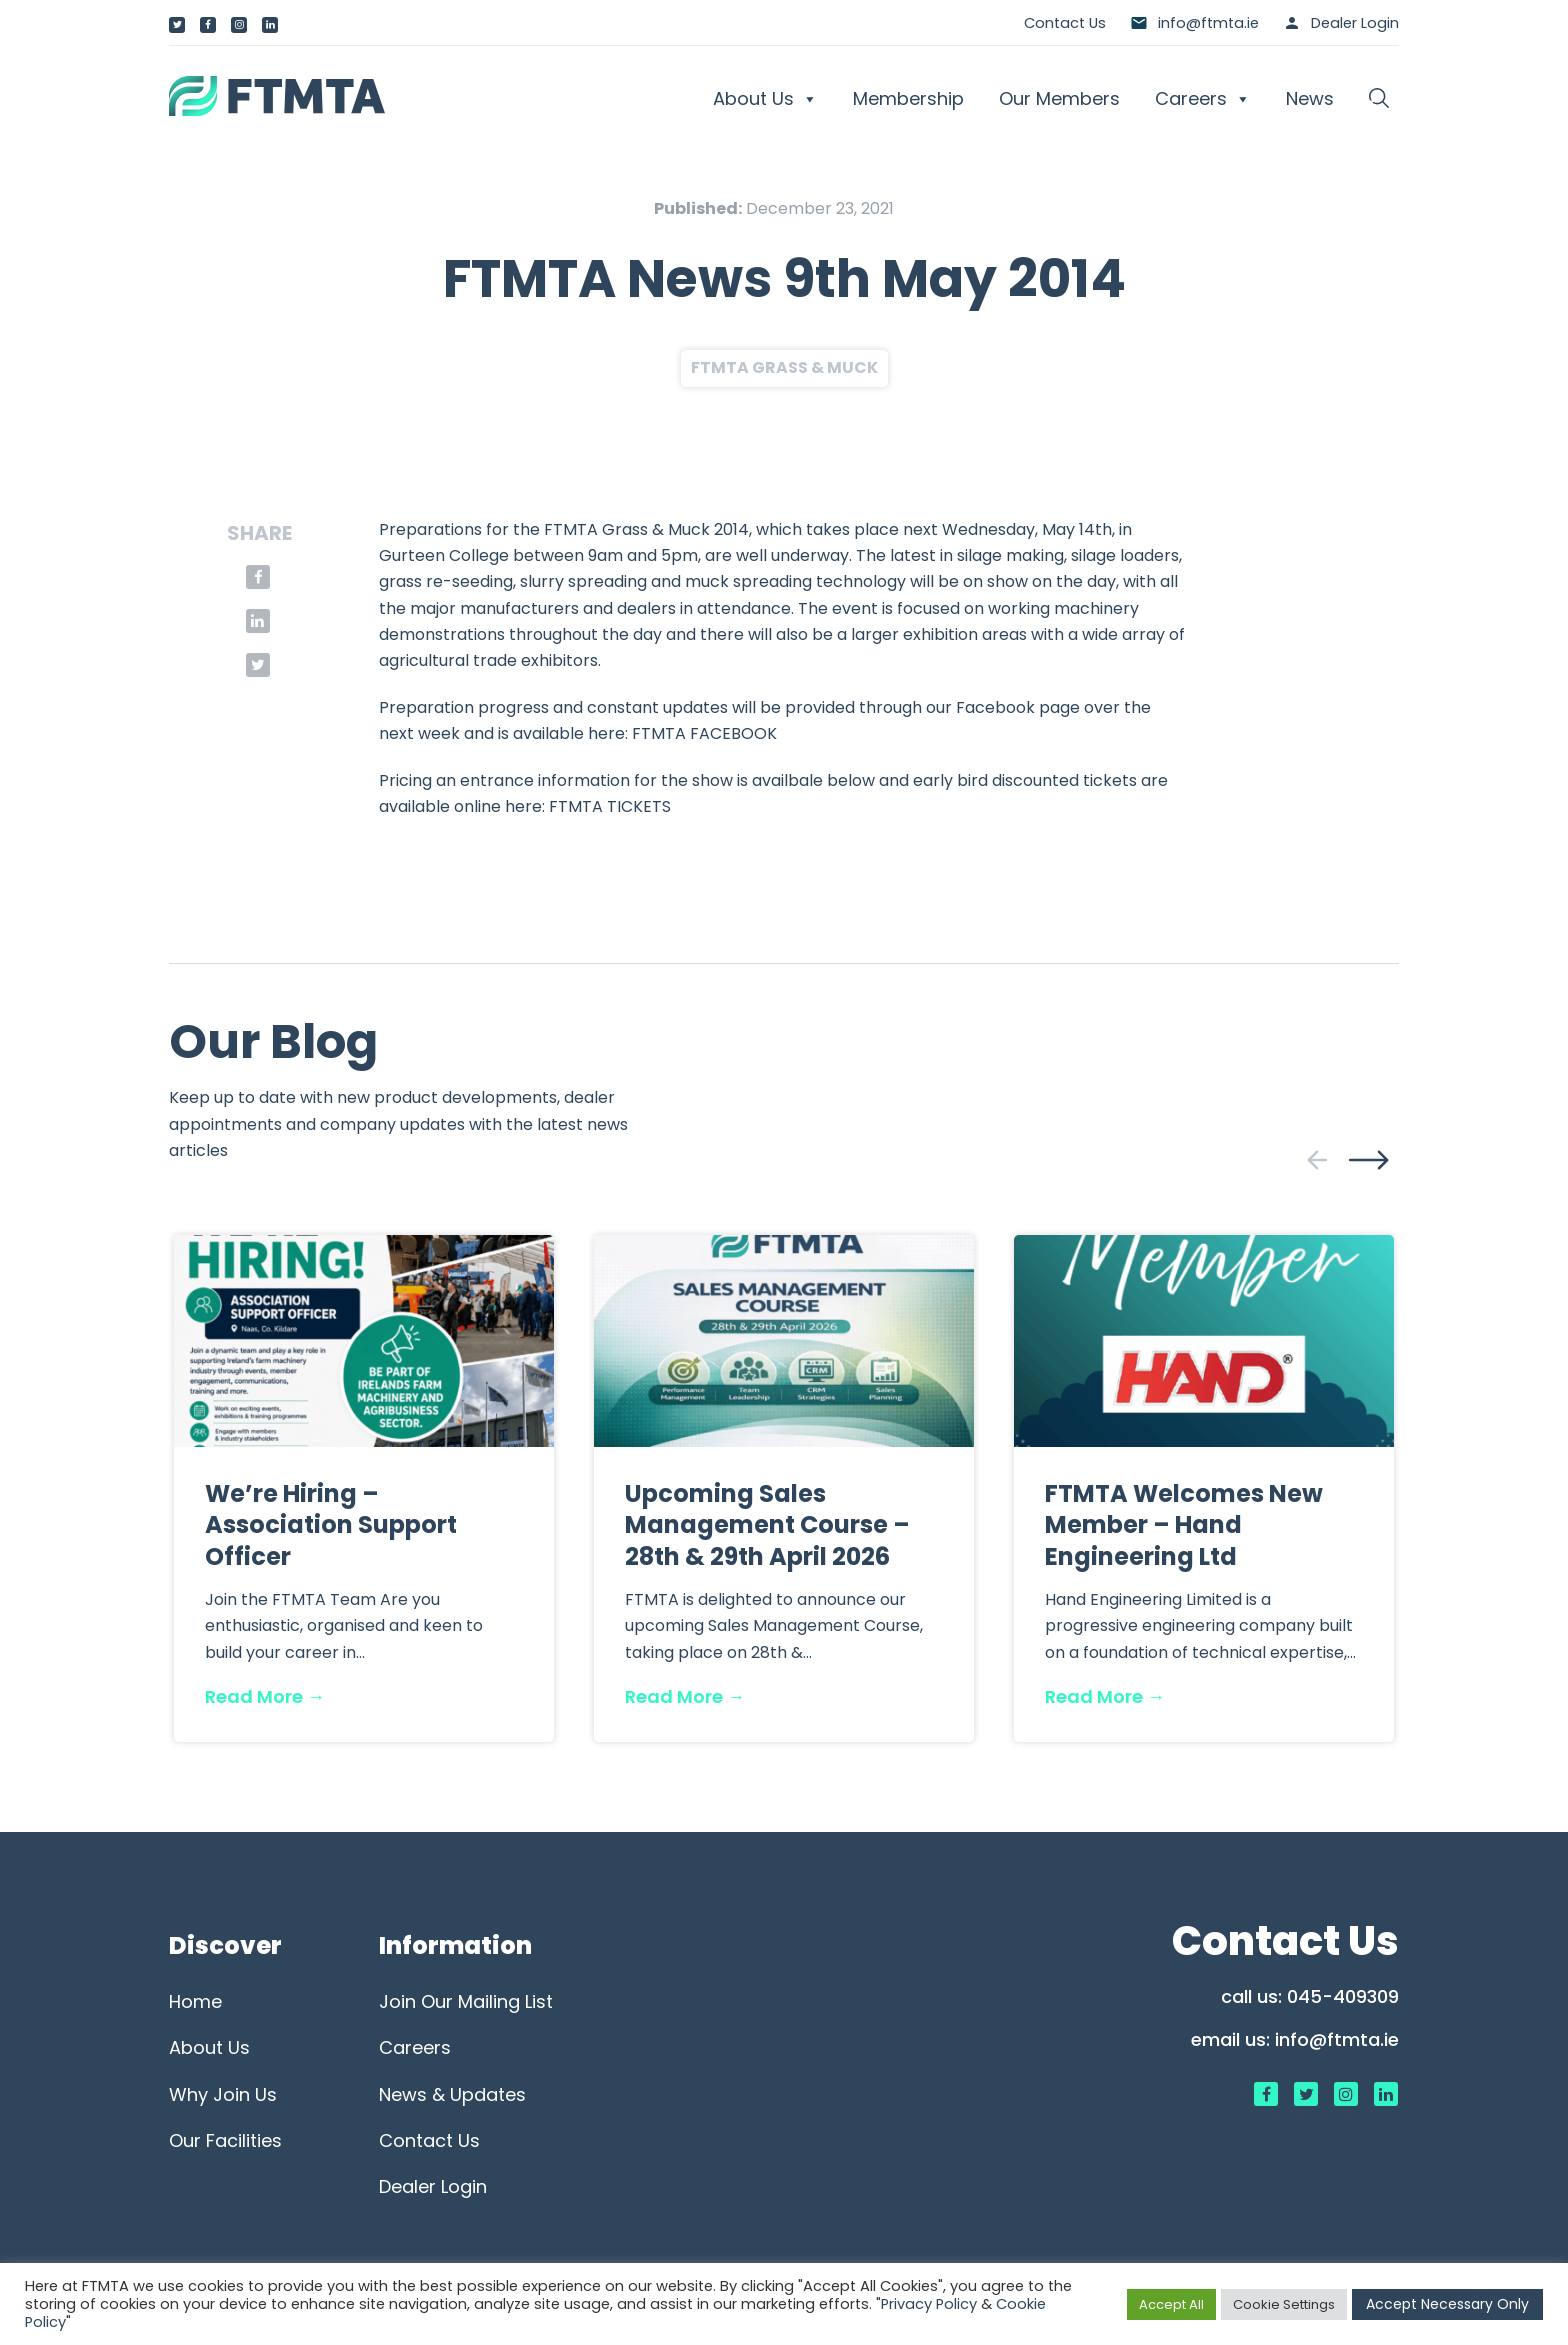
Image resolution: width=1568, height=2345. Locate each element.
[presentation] (1317, 1160)
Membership (908, 98)
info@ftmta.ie (1337, 2039)
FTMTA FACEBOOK (704, 733)
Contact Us (1065, 23)
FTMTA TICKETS (610, 806)
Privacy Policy (929, 2304)
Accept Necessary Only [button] (1447, 2304)
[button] (1379, 99)
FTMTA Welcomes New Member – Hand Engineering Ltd (1184, 1524)
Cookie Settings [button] (1284, 2304)
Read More (265, 1696)
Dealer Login (1355, 23)
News (1310, 98)
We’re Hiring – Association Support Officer (331, 1524)
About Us (765, 99)
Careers (1203, 99)
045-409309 (1343, 1996)
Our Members (1059, 98)
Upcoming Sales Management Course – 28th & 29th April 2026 (767, 1524)
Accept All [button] (1171, 2304)
